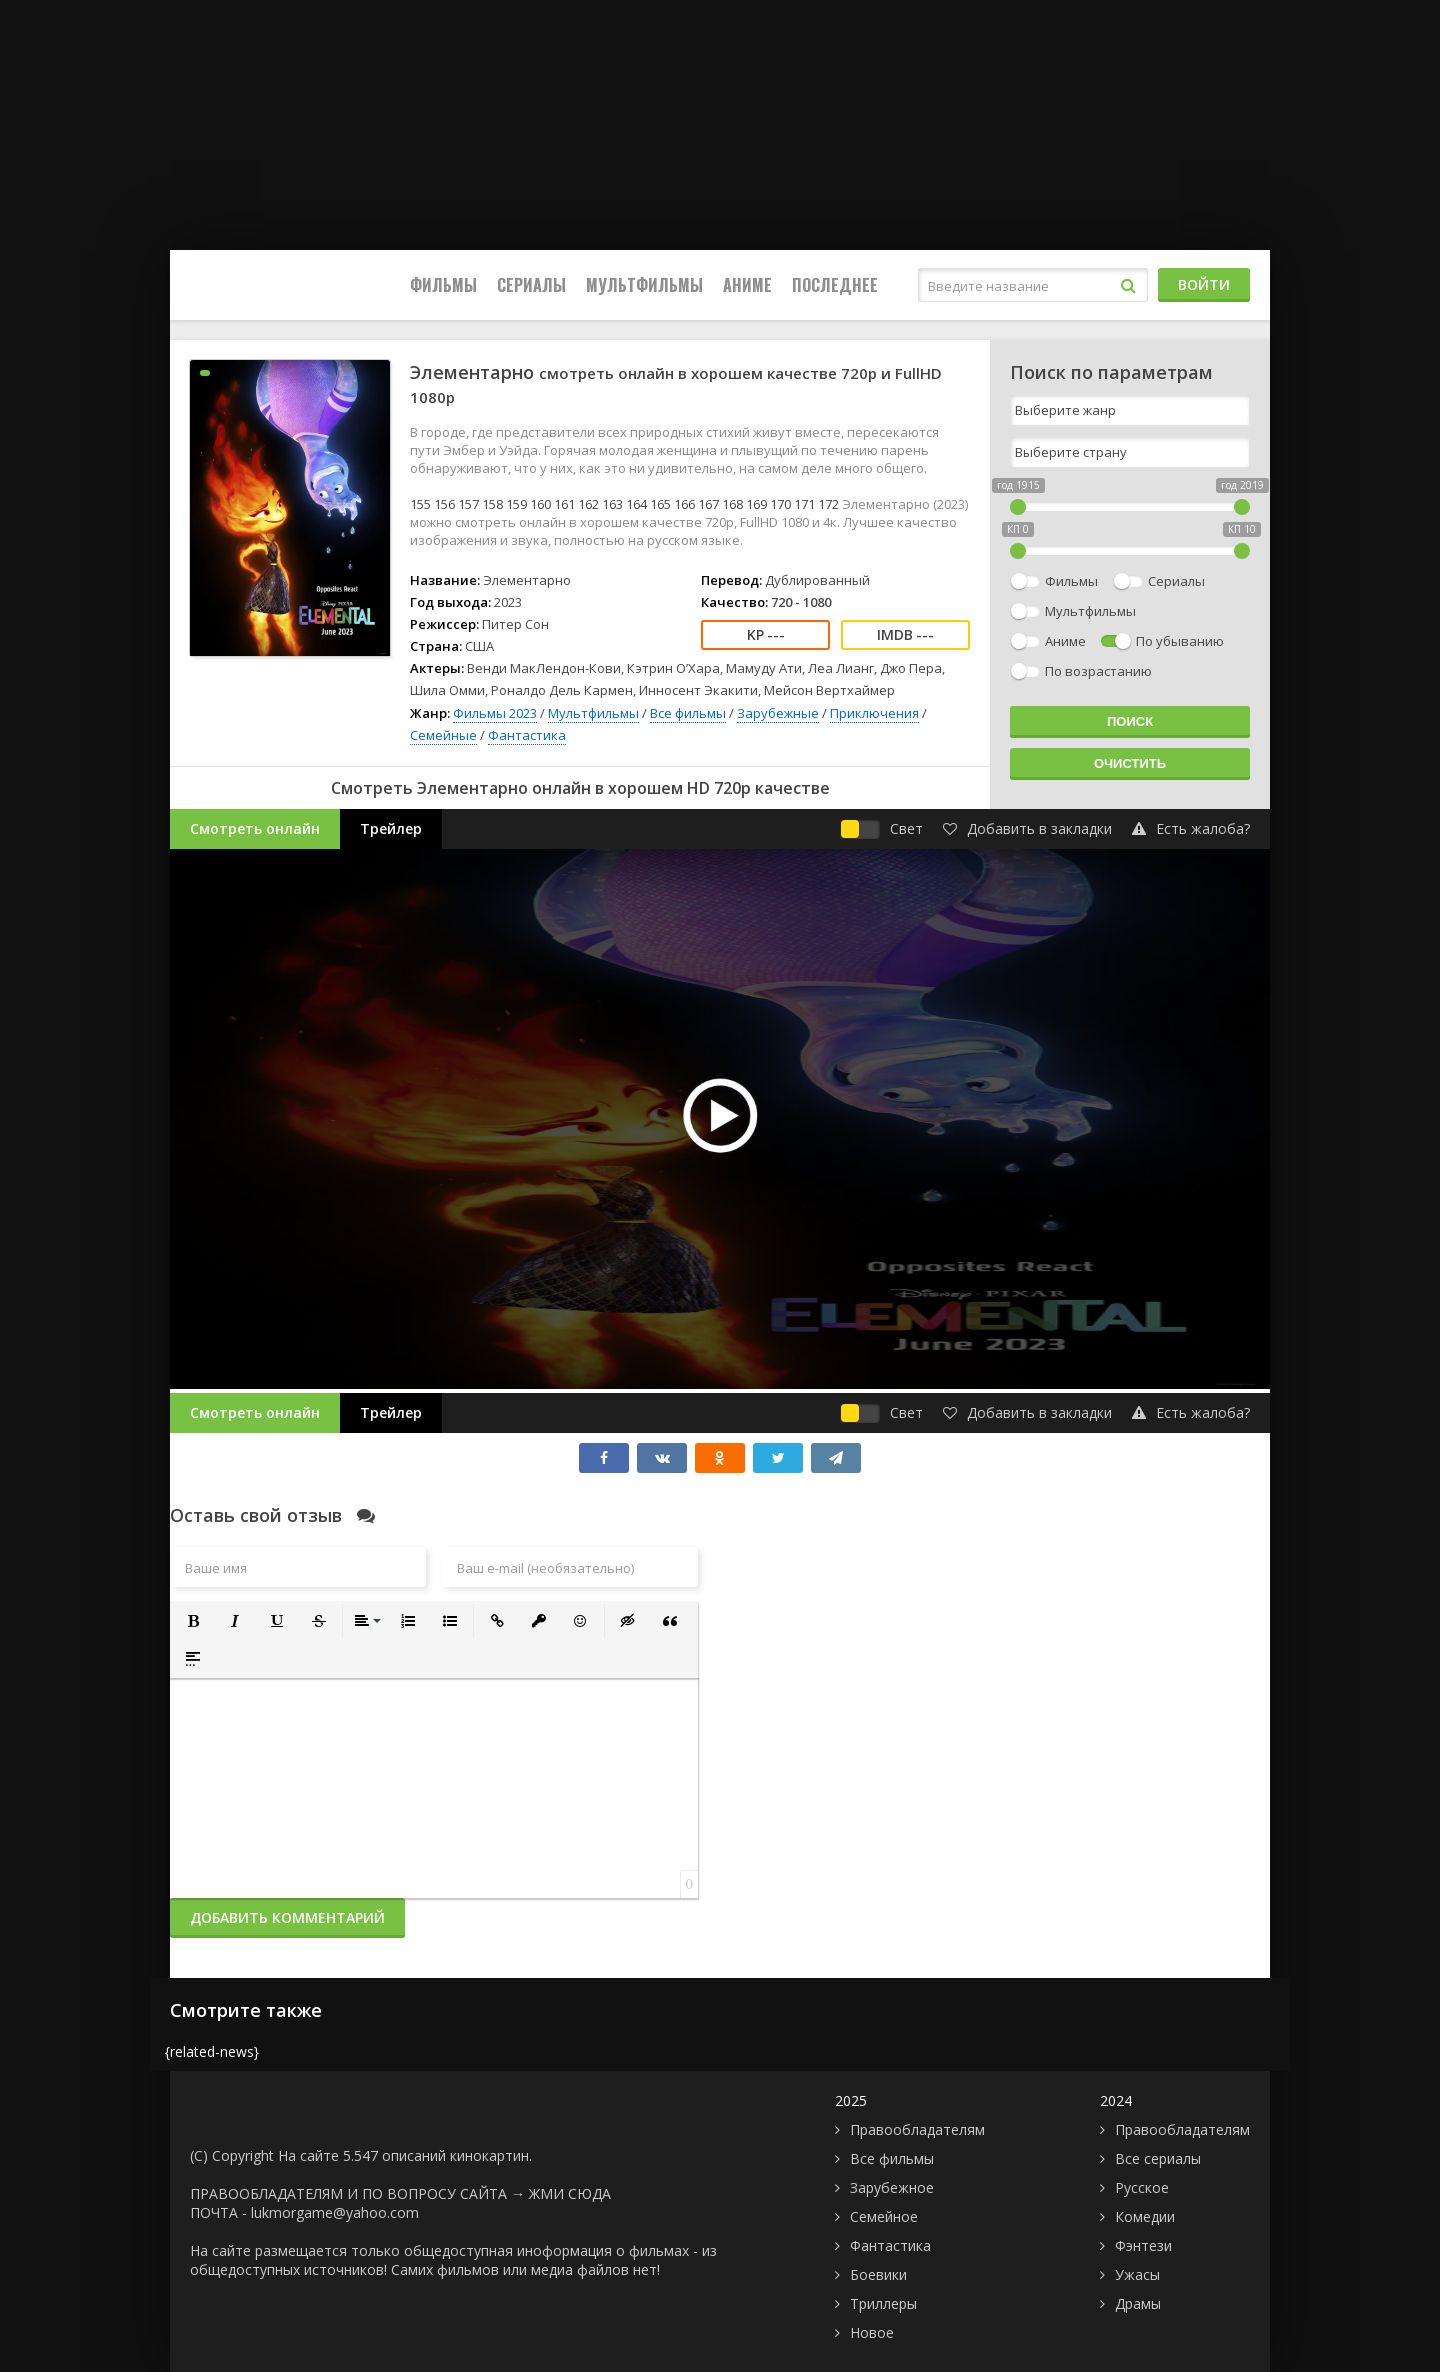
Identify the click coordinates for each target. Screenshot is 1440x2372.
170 (780, 504)
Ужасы (1137, 2274)
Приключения (874, 713)
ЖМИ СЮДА (570, 2193)
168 (732, 504)
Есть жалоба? (1191, 828)
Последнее (835, 285)
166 (684, 504)
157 (468, 504)
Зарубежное (892, 2187)
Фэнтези (1143, 2245)
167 (708, 504)
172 (828, 504)
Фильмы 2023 (495, 713)
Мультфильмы (644, 285)
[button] (193, 1621)
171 (804, 504)
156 (444, 504)
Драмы (1138, 2303)
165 (660, 504)
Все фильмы (688, 713)
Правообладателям (917, 2129)
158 (492, 504)
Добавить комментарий (287, 1917)
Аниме (747, 285)
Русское (1142, 2187)
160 (540, 504)
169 (756, 504)
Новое (872, 2332)
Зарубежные (778, 713)
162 (588, 504)
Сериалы (531, 285)
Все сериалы (1158, 2158)
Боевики (878, 2274)
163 (612, 504)
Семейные (443, 735)
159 (516, 504)
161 (564, 504)
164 (636, 504)
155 (420, 504)
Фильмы (443, 285)
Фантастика (527, 735)
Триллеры (883, 2303)
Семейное (884, 2216)
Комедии (1145, 2216)
